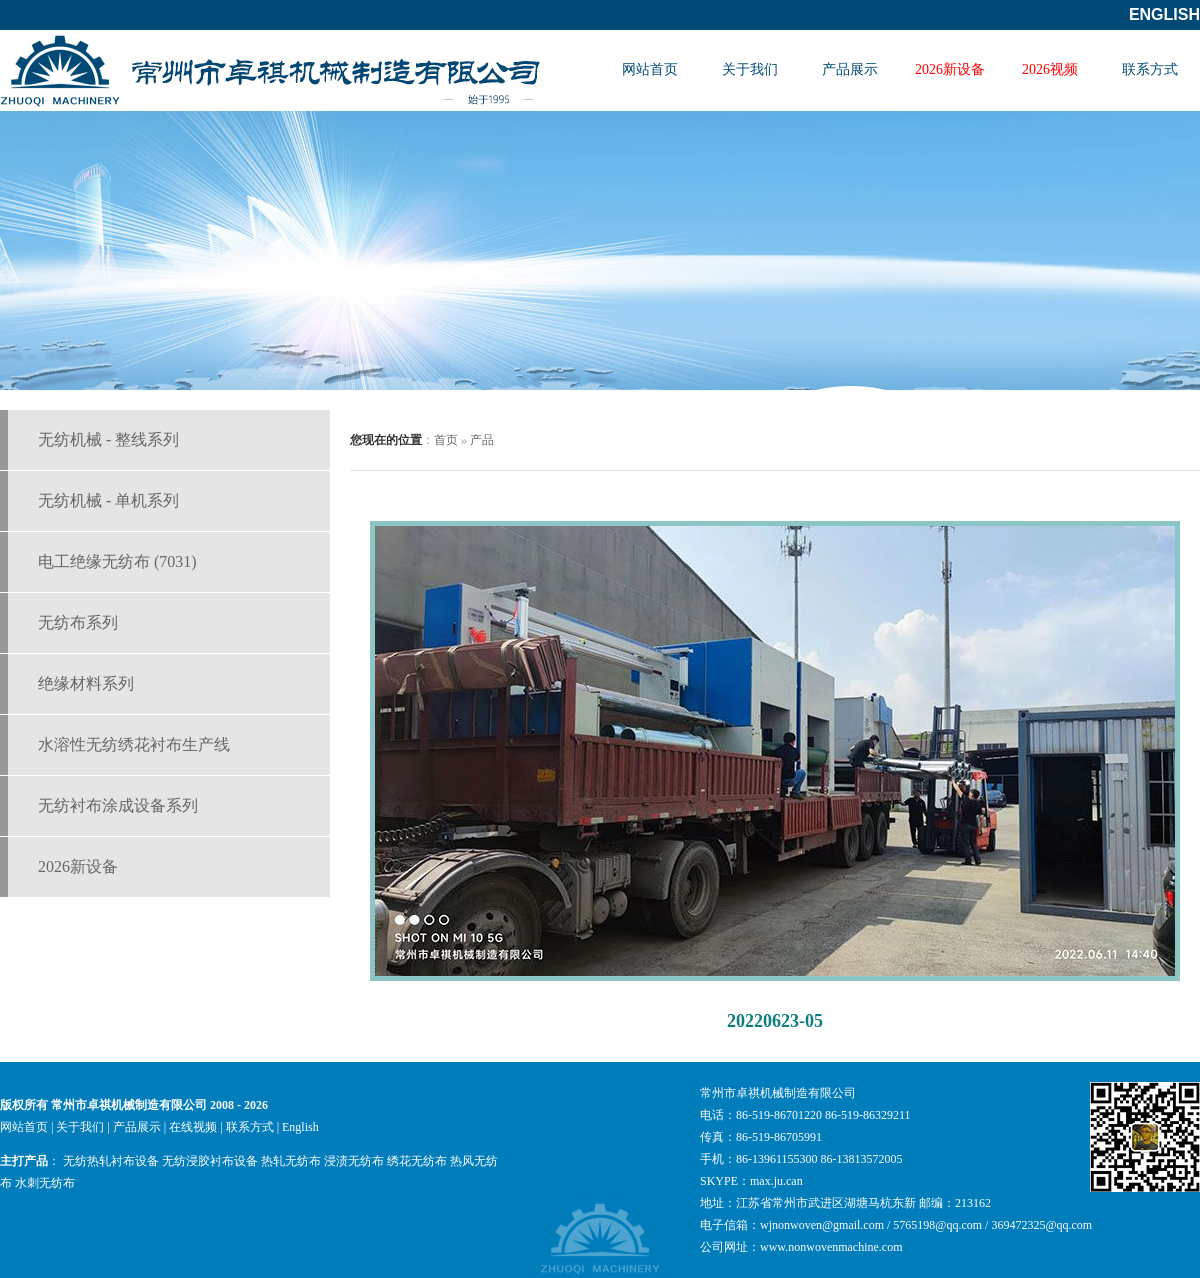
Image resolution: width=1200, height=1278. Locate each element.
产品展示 (850, 69)
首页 (446, 440)
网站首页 (650, 69)
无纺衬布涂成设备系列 (118, 805)
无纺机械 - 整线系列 (108, 439)
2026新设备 (950, 69)
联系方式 (1150, 69)
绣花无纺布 (417, 1161)
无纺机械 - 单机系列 (108, 500)
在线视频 (193, 1127)
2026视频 (1050, 69)
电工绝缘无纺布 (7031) (117, 561)
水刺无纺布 (45, 1183)
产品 (482, 440)
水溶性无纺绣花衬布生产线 (134, 744)
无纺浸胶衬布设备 (210, 1161)
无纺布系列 (78, 622)
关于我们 (750, 69)
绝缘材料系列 (86, 683)
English (1164, 14)
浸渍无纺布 (354, 1161)
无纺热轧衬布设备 (111, 1161)
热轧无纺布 (291, 1161)
